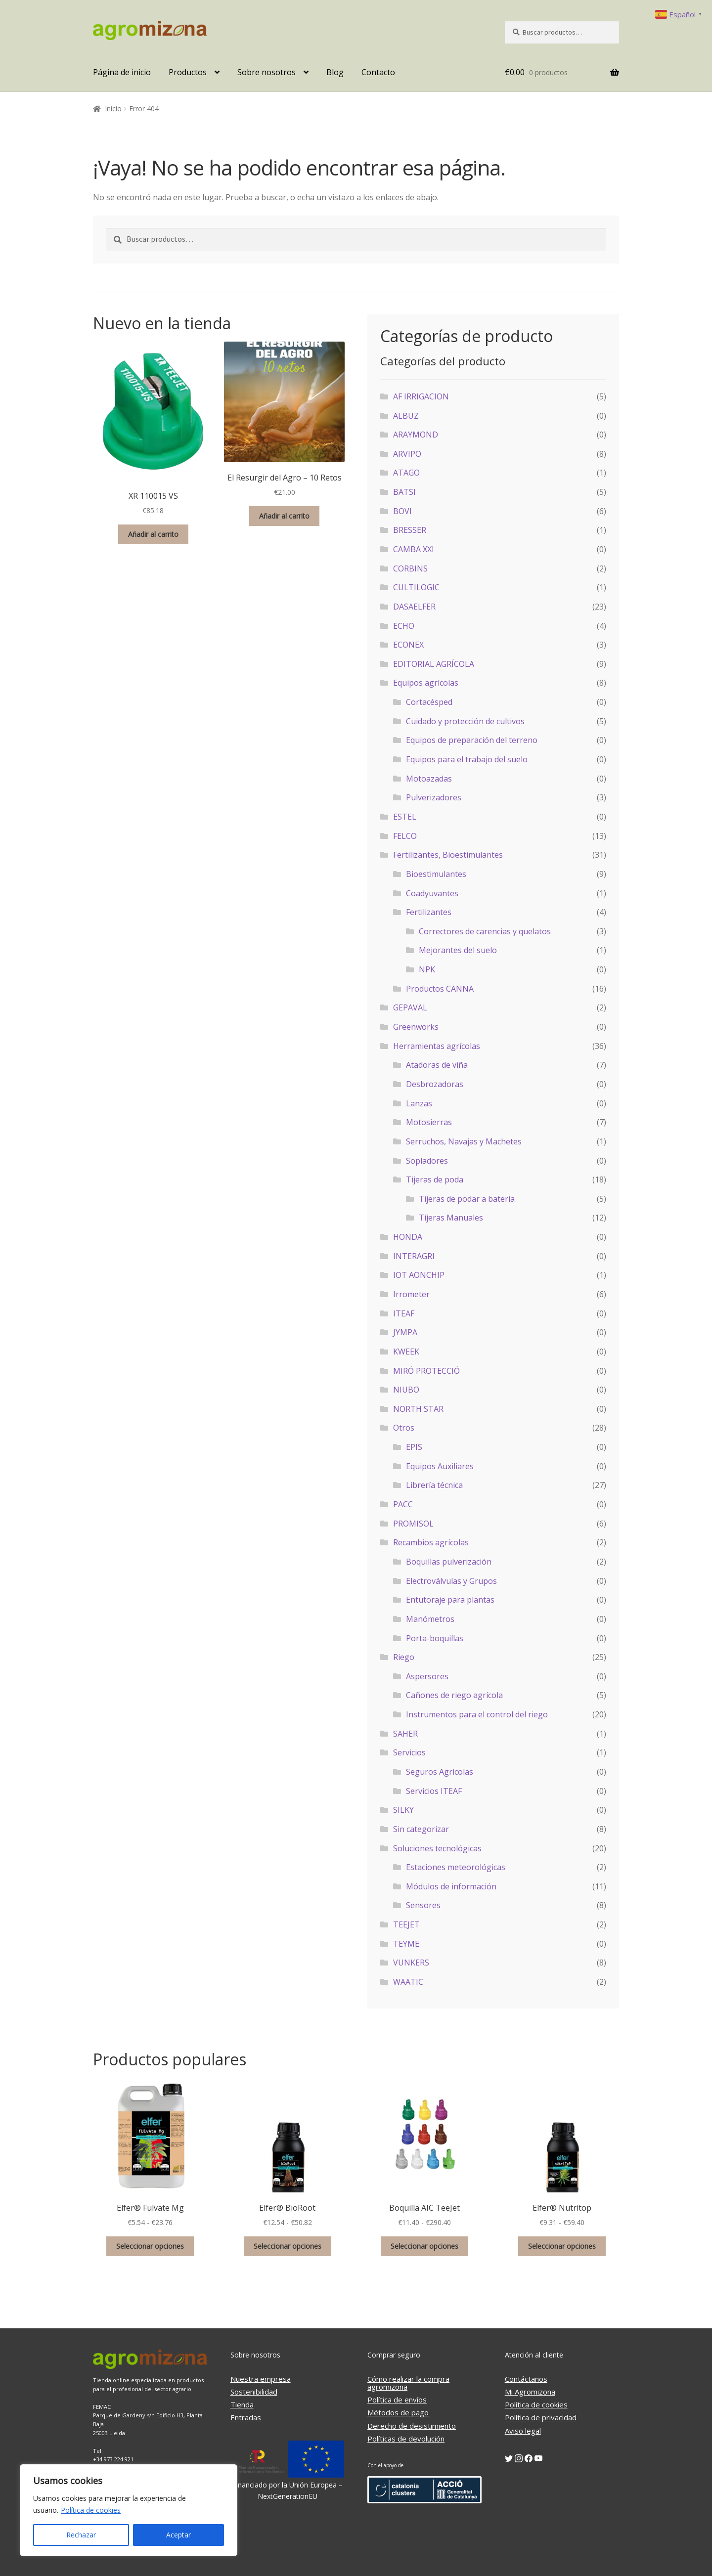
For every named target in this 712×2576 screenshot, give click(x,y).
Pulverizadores (433, 797)
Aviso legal (523, 2431)
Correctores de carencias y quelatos (485, 931)
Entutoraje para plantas (450, 1599)
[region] (128, 2510)
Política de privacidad (541, 2417)
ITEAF (403, 1313)
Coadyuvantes (432, 893)
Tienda (242, 2404)
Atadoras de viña (437, 1064)
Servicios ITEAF (434, 1791)
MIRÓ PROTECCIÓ (426, 1370)
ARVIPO (407, 453)
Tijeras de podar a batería (467, 1198)
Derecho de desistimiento (411, 2426)
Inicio (113, 108)
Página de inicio (122, 72)
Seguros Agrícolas (439, 1771)
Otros (403, 1427)
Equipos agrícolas (425, 682)
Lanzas (419, 1103)
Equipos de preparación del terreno (471, 740)
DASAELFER (414, 606)
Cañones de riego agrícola (454, 1695)
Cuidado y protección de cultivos (465, 721)
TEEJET (406, 1924)
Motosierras (429, 1122)
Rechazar (81, 2534)
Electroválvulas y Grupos (451, 1580)
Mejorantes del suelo (458, 950)
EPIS (414, 1446)
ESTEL (404, 816)
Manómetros (430, 1619)
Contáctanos (526, 2379)
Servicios (409, 1752)
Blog (335, 72)
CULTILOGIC (416, 587)
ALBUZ (406, 415)
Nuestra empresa (260, 2379)
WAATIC (408, 1981)
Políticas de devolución (406, 2439)
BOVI (402, 511)
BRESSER (409, 529)
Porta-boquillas (434, 1638)
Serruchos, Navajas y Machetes (464, 1141)
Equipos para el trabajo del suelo (467, 759)
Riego (403, 1657)
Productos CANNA (440, 988)
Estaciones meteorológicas (455, 1867)
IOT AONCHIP (419, 1274)
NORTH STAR (418, 1408)
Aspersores (427, 1676)
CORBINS (410, 568)
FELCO (405, 835)
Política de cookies (91, 2510)
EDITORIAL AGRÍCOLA (433, 663)
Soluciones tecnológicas (437, 1848)
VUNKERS (411, 1962)
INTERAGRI (414, 1256)
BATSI (404, 491)
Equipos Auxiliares (440, 1466)
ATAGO (406, 472)
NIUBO (406, 1389)
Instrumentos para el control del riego (477, 1714)
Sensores (423, 1905)
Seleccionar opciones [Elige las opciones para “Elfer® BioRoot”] (287, 2246)
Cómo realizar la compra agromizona (408, 2383)
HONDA (407, 1236)
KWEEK (406, 1351)
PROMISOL (413, 1523)
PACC (403, 1504)
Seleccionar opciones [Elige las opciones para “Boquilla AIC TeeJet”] (424, 2246)
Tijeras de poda (434, 1179)
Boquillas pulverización (448, 1561)
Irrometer (411, 1294)
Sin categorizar (421, 1829)
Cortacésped (429, 702)
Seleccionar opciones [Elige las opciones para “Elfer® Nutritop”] (562, 2246)
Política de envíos (397, 2399)
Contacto (378, 72)
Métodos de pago (398, 2412)
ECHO (403, 625)
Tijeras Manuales (451, 1217)
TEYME (406, 1943)
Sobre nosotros (266, 72)
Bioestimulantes (436, 874)
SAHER (405, 1733)
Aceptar (178, 2534)
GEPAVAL (410, 1007)
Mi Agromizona (530, 2392)
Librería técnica (434, 1485)
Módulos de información (451, 1886)
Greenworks (416, 1026)
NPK (427, 969)
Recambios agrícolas (431, 1542)
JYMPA (405, 1332)
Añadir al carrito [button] (153, 534)
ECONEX (408, 644)
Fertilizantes (428, 912)
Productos (188, 72)
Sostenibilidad (253, 2392)
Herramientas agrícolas (436, 1046)
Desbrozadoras (434, 1084)
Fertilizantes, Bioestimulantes (448, 854)
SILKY (403, 1809)
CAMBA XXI (413, 549)
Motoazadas (429, 778)
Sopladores (427, 1160)
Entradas (245, 2417)
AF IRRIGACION (421, 396)
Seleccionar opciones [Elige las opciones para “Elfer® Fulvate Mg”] (150, 2246)
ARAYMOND (415, 434)
